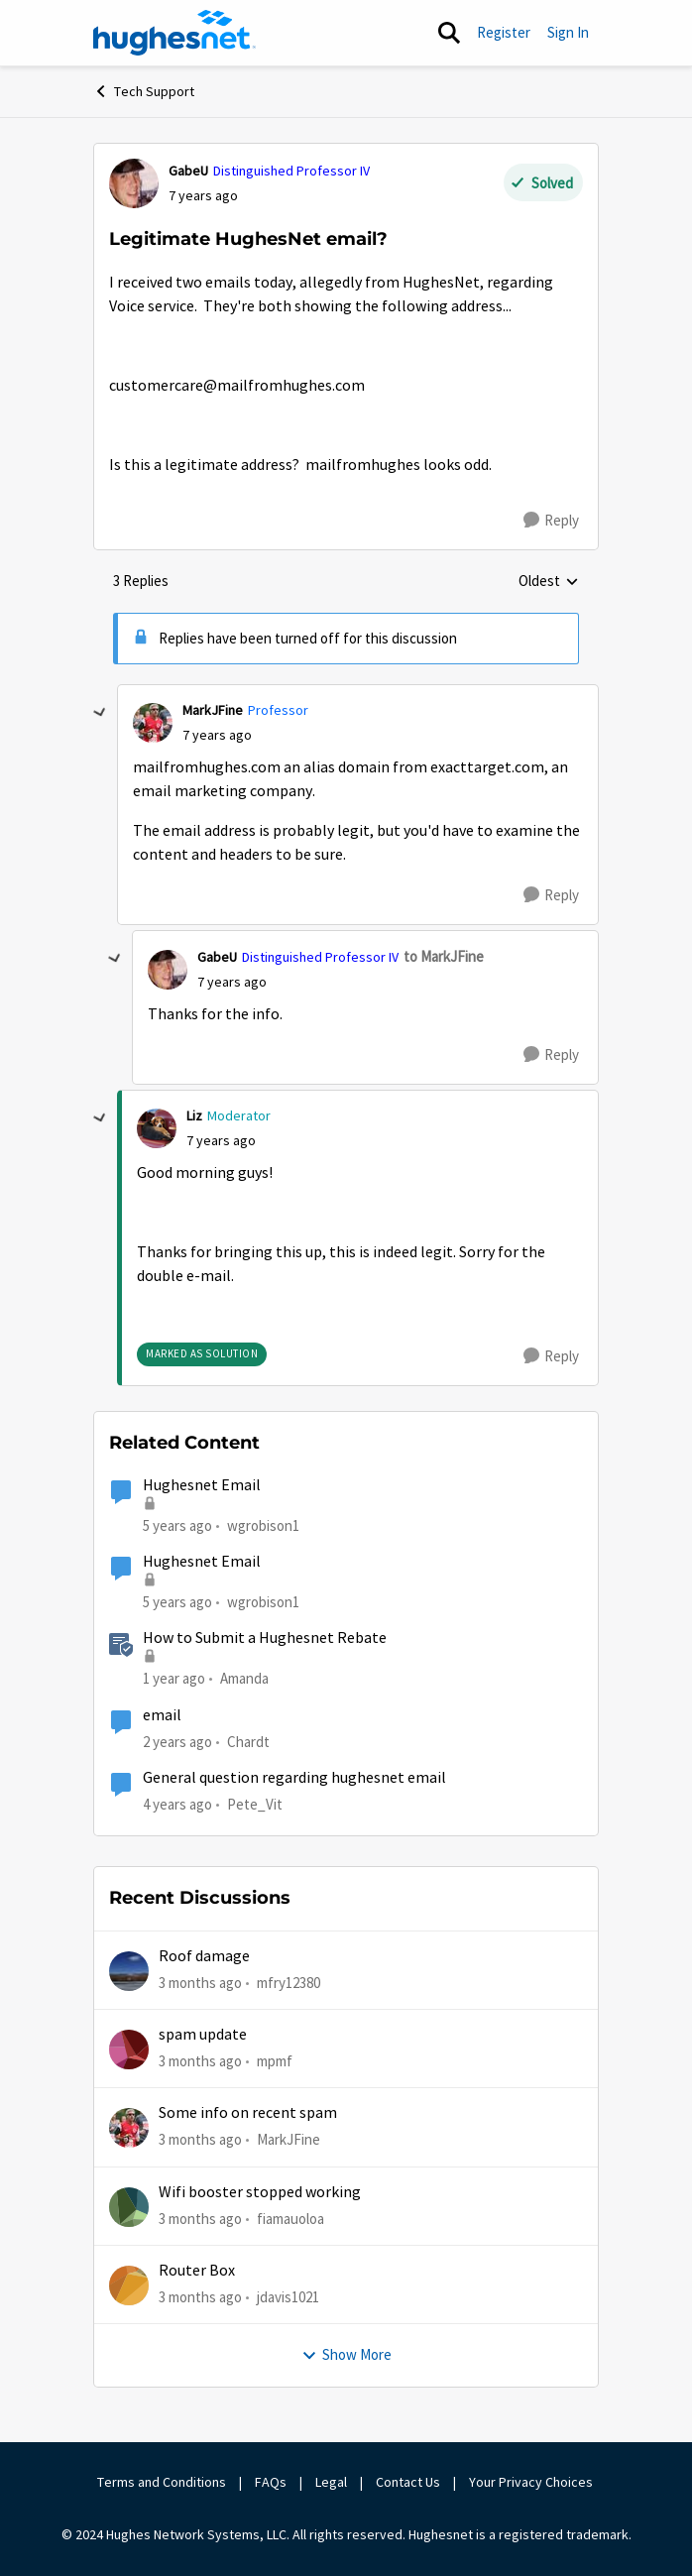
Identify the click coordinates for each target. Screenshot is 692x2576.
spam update (203, 2035)
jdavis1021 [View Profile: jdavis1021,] (288, 2296)
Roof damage (204, 1956)
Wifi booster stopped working (260, 2192)
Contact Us (408, 2482)
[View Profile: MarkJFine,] (129, 2128)
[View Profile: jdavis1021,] (129, 2285)
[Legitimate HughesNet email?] (217, 735)
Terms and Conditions (161, 2482)
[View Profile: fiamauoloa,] (129, 2207)
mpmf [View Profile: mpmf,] (274, 2060)
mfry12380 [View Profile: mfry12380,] (288, 1981)
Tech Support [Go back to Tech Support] (143, 91)
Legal (331, 2482)
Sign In (568, 32)
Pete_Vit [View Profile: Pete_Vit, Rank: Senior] (255, 1804)
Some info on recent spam (248, 2113)
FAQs (271, 2482)
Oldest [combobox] (549, 582)
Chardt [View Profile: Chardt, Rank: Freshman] (248, 1740)
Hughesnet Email (202, 1485)
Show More (346, 2354)
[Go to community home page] (174, 33)
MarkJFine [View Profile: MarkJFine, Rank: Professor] (212, 710)
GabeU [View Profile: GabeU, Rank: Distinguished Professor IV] (188, 170)
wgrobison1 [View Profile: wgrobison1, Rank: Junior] (263, 1525)
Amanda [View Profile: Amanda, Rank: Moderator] (244, 1678)
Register (503, 32)
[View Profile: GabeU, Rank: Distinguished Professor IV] (134, 183)
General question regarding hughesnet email (294, 1778)
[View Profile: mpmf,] (129, 2049)
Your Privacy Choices (532, 2482)
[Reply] (551, 520)
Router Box (197, 2271)
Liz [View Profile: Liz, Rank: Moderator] (194, 1115)
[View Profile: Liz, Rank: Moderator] (156, 1128)
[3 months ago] (200, 1982)
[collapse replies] (100, 713)
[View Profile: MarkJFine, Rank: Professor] (153, 723)
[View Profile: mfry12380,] (129, 1971)
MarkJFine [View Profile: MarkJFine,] (288, 2139)
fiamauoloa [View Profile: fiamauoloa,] (290, 2217)
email (162, 1715)
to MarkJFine (444, 956)
